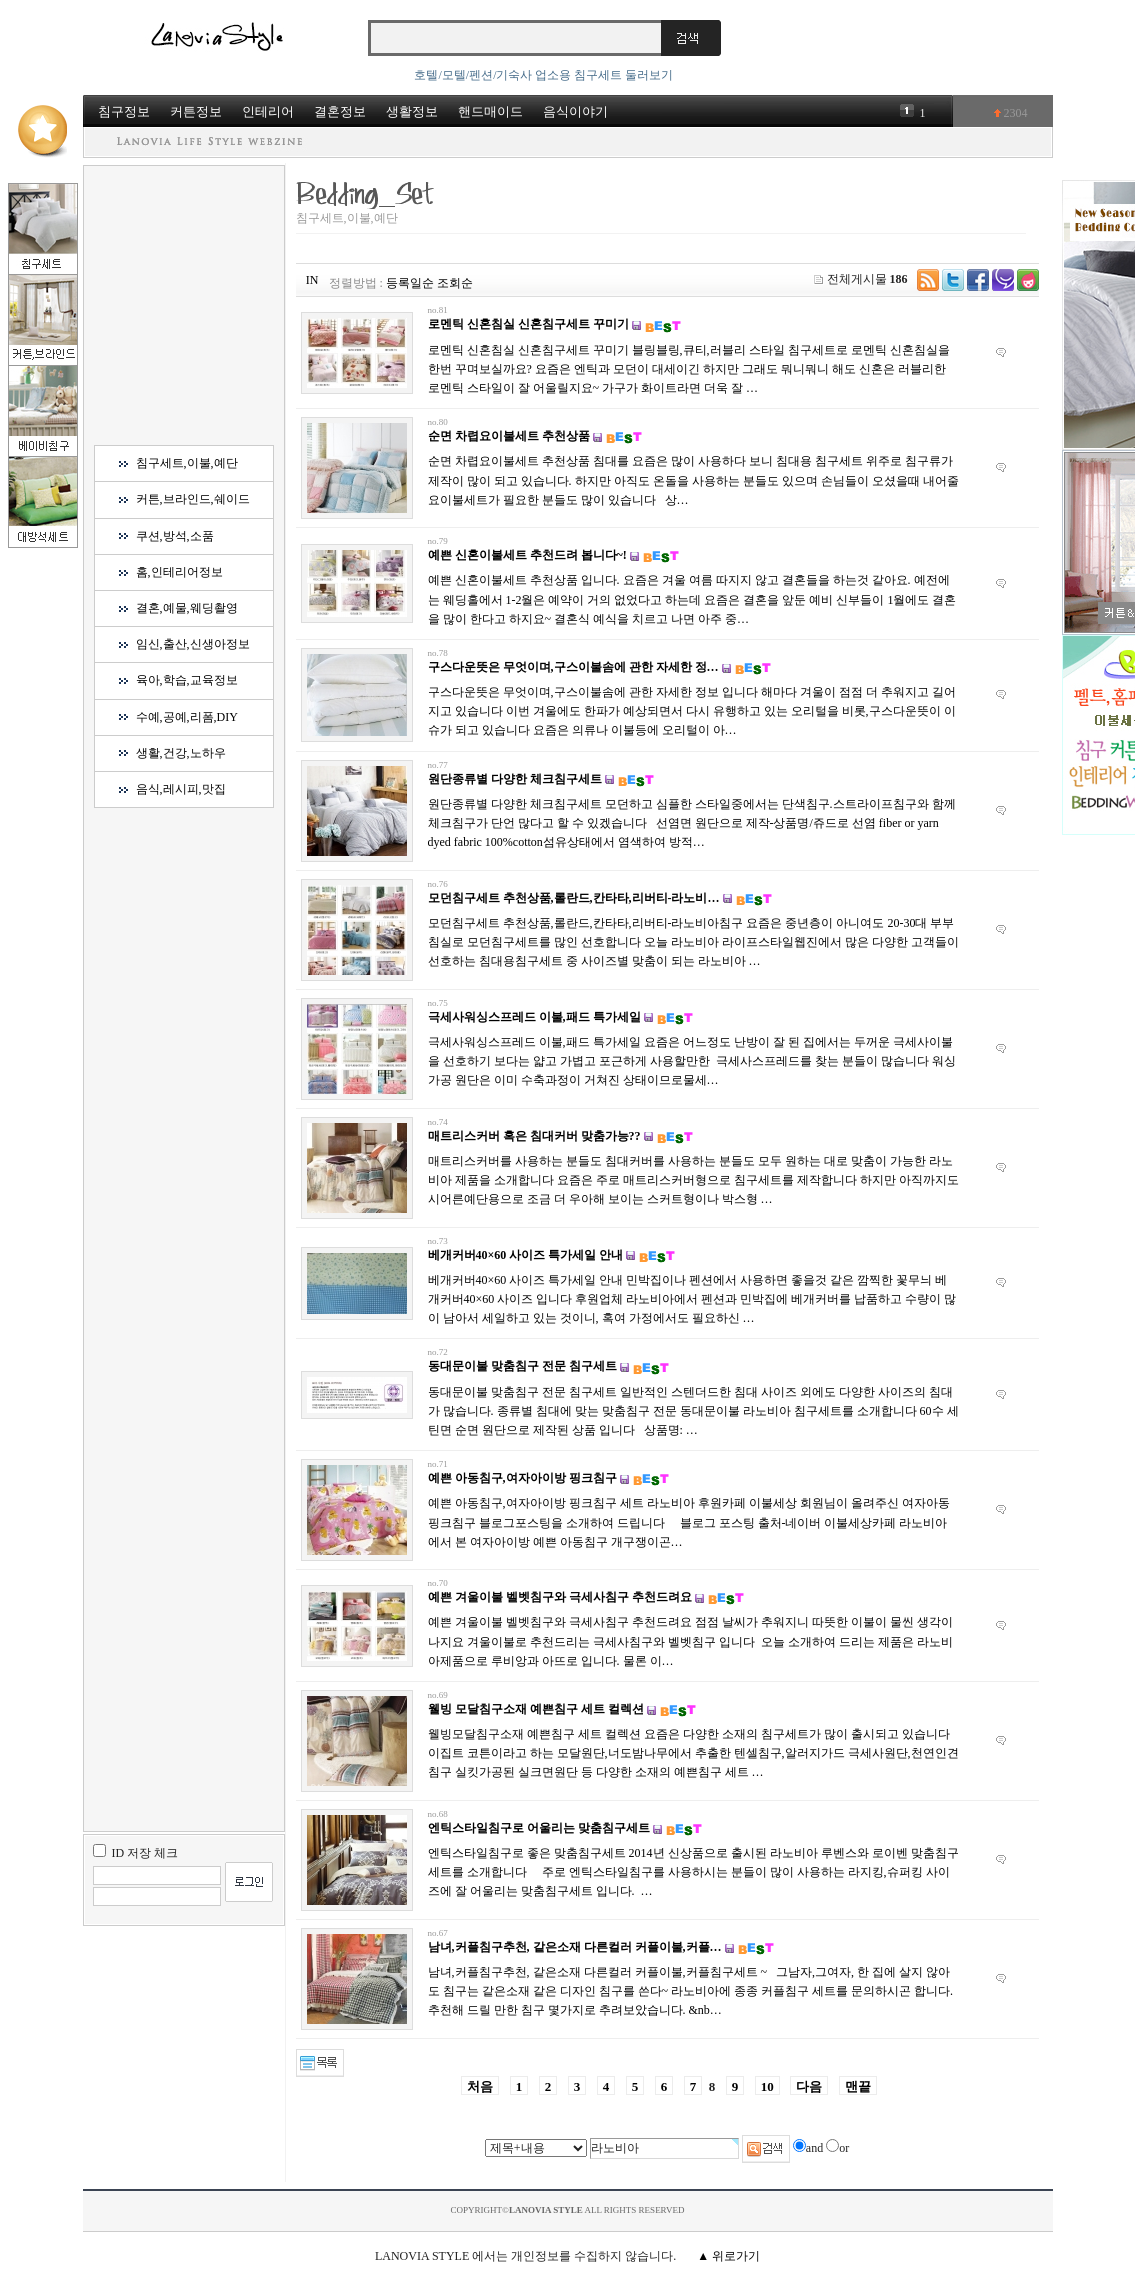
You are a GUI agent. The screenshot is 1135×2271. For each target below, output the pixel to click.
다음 (809, 2086)
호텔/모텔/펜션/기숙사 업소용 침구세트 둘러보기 (543, 75)
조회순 (455, 283)
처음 (480, 2086)
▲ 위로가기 (728, 2256)
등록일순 (410, 283)
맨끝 (858, 2086)
